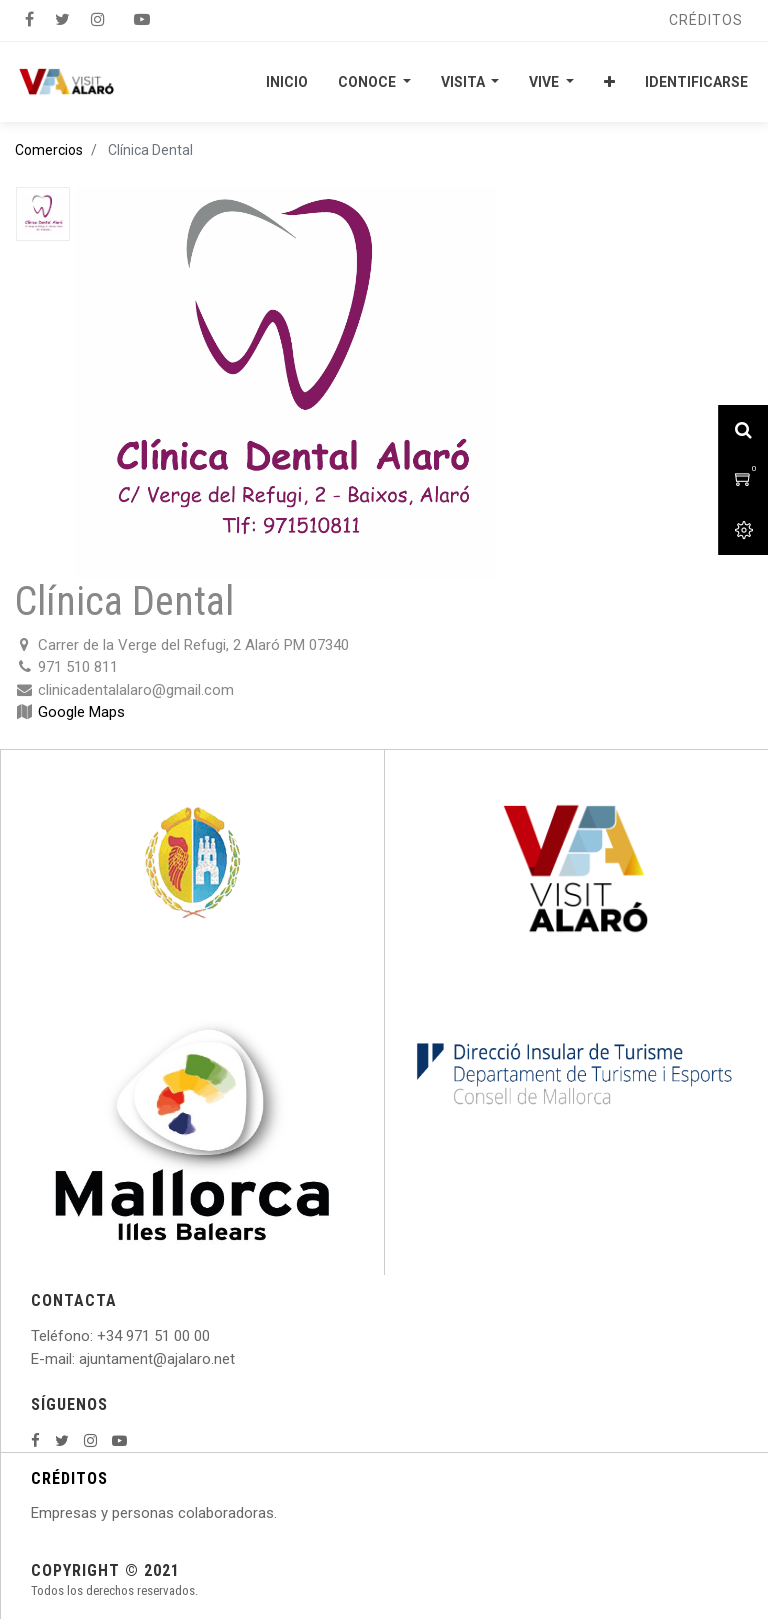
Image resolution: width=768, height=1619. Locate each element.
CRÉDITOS (69, 1478)
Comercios (49, 150)
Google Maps (81, 712)
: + (98, 1336)
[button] (609, 82)
